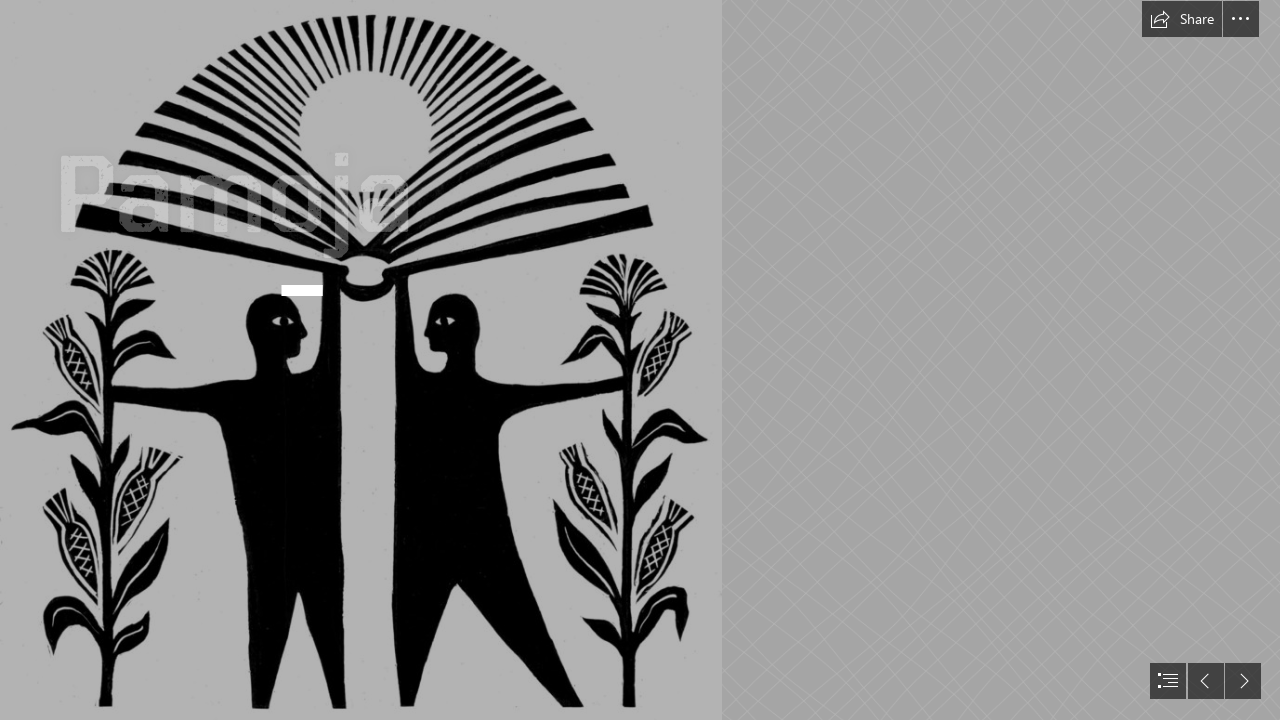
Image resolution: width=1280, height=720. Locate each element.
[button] (1182, 19)
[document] (640, 360)
